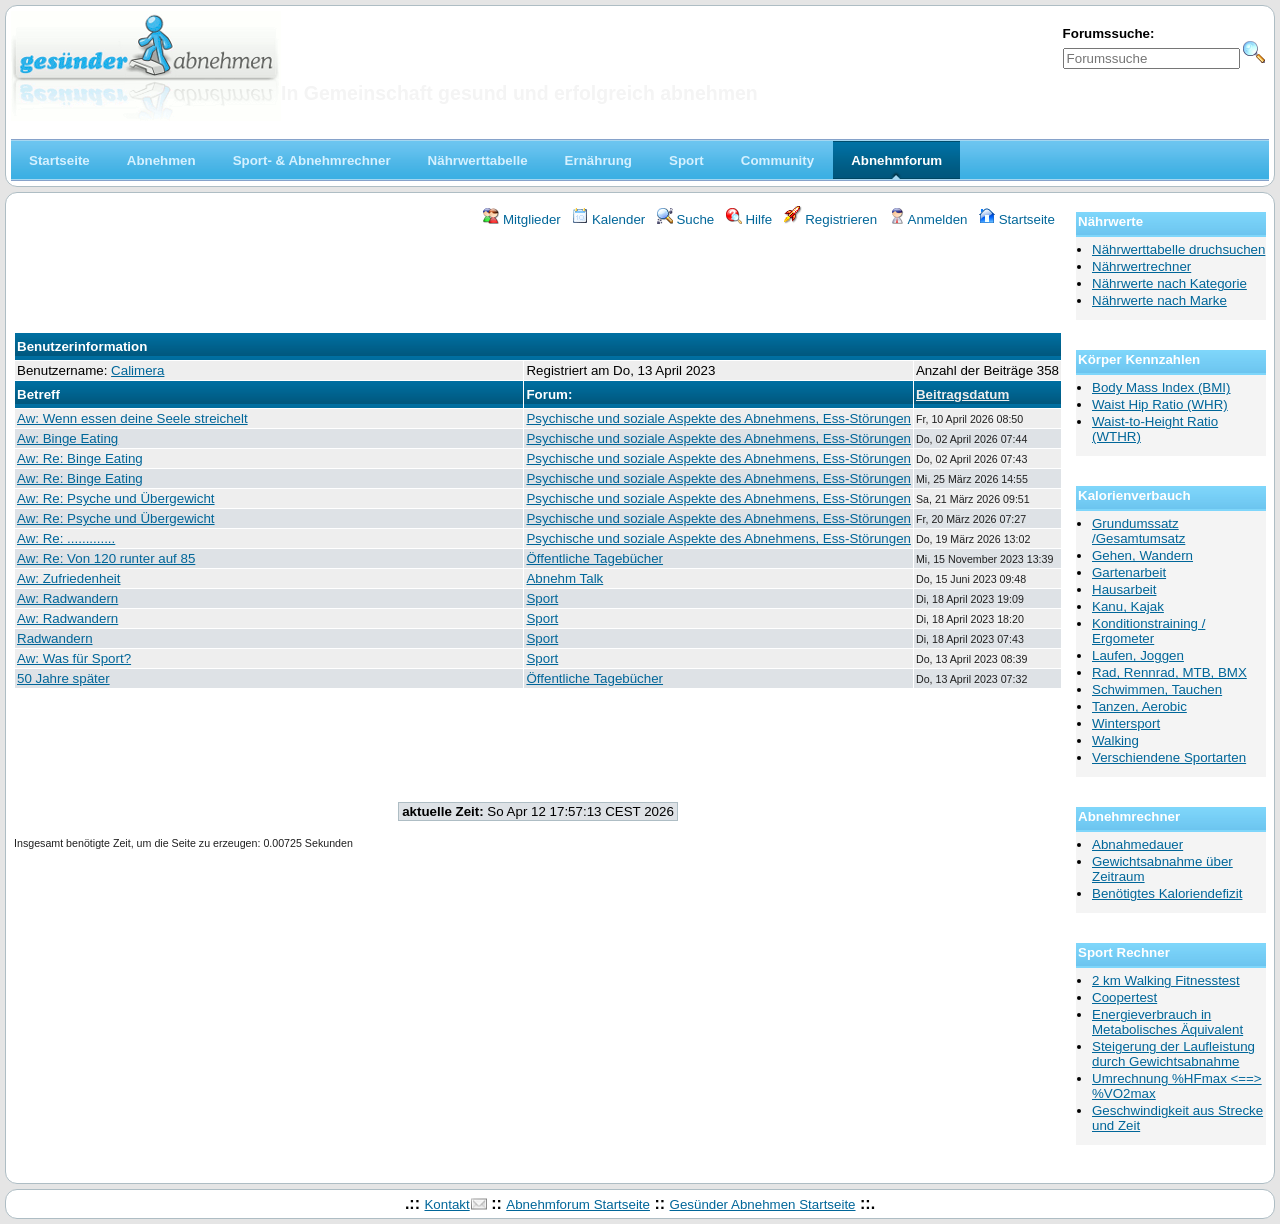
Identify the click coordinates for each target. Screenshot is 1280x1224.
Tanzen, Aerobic (1139, 706)
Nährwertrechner (1141, 266)
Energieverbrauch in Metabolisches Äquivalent (1167, 1022)
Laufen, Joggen (1138, 655)
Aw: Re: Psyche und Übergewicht (116, 498)
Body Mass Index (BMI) (1161, 387)
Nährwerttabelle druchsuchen (1178, 249)
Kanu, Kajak (1128, 606)
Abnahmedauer (1137, 844)
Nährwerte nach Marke (1159, 300)
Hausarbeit (1124, 589)
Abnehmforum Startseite (578, 1204)
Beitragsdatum (962, 394)
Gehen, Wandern (1142, 555)
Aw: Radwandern (67, 598)
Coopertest (1124, 997)
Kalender (608, 219)
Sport (542, 598)
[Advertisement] (538, 283)
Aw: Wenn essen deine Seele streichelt (132, 418)
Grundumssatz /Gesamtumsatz (1138, 531)
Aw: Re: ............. (66, 538)
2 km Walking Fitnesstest (1166, 980)
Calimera (137, 370)
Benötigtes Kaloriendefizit (1167, 893)
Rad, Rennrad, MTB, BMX (1169, 672)
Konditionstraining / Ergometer (1148, 631)
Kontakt (446, 1204)
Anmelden (928, 219)
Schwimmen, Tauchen (1157, 689)
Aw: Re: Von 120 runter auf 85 (106, 558)
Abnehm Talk (564, 578)
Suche (686, 219)
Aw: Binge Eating (67, 438)
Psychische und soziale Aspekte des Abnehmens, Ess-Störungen (718, 418)
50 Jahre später (63, 678)
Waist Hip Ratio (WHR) (1160, 404)
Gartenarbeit (1129, 572)
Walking (1115, 740)
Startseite (1017, 219)
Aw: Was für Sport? (74, 658)
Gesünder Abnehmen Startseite (763, 1204)
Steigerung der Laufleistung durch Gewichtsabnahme (1173, 1054)
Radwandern (55, 638)
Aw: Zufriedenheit (68, 578)
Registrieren (831, 219)
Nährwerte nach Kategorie (1169, 283)
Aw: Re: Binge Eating (80, 458)
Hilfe (749, 219)
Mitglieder (521, 219)
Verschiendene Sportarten (1169, 757)
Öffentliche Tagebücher (594, 558)
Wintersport (1126, 723)
